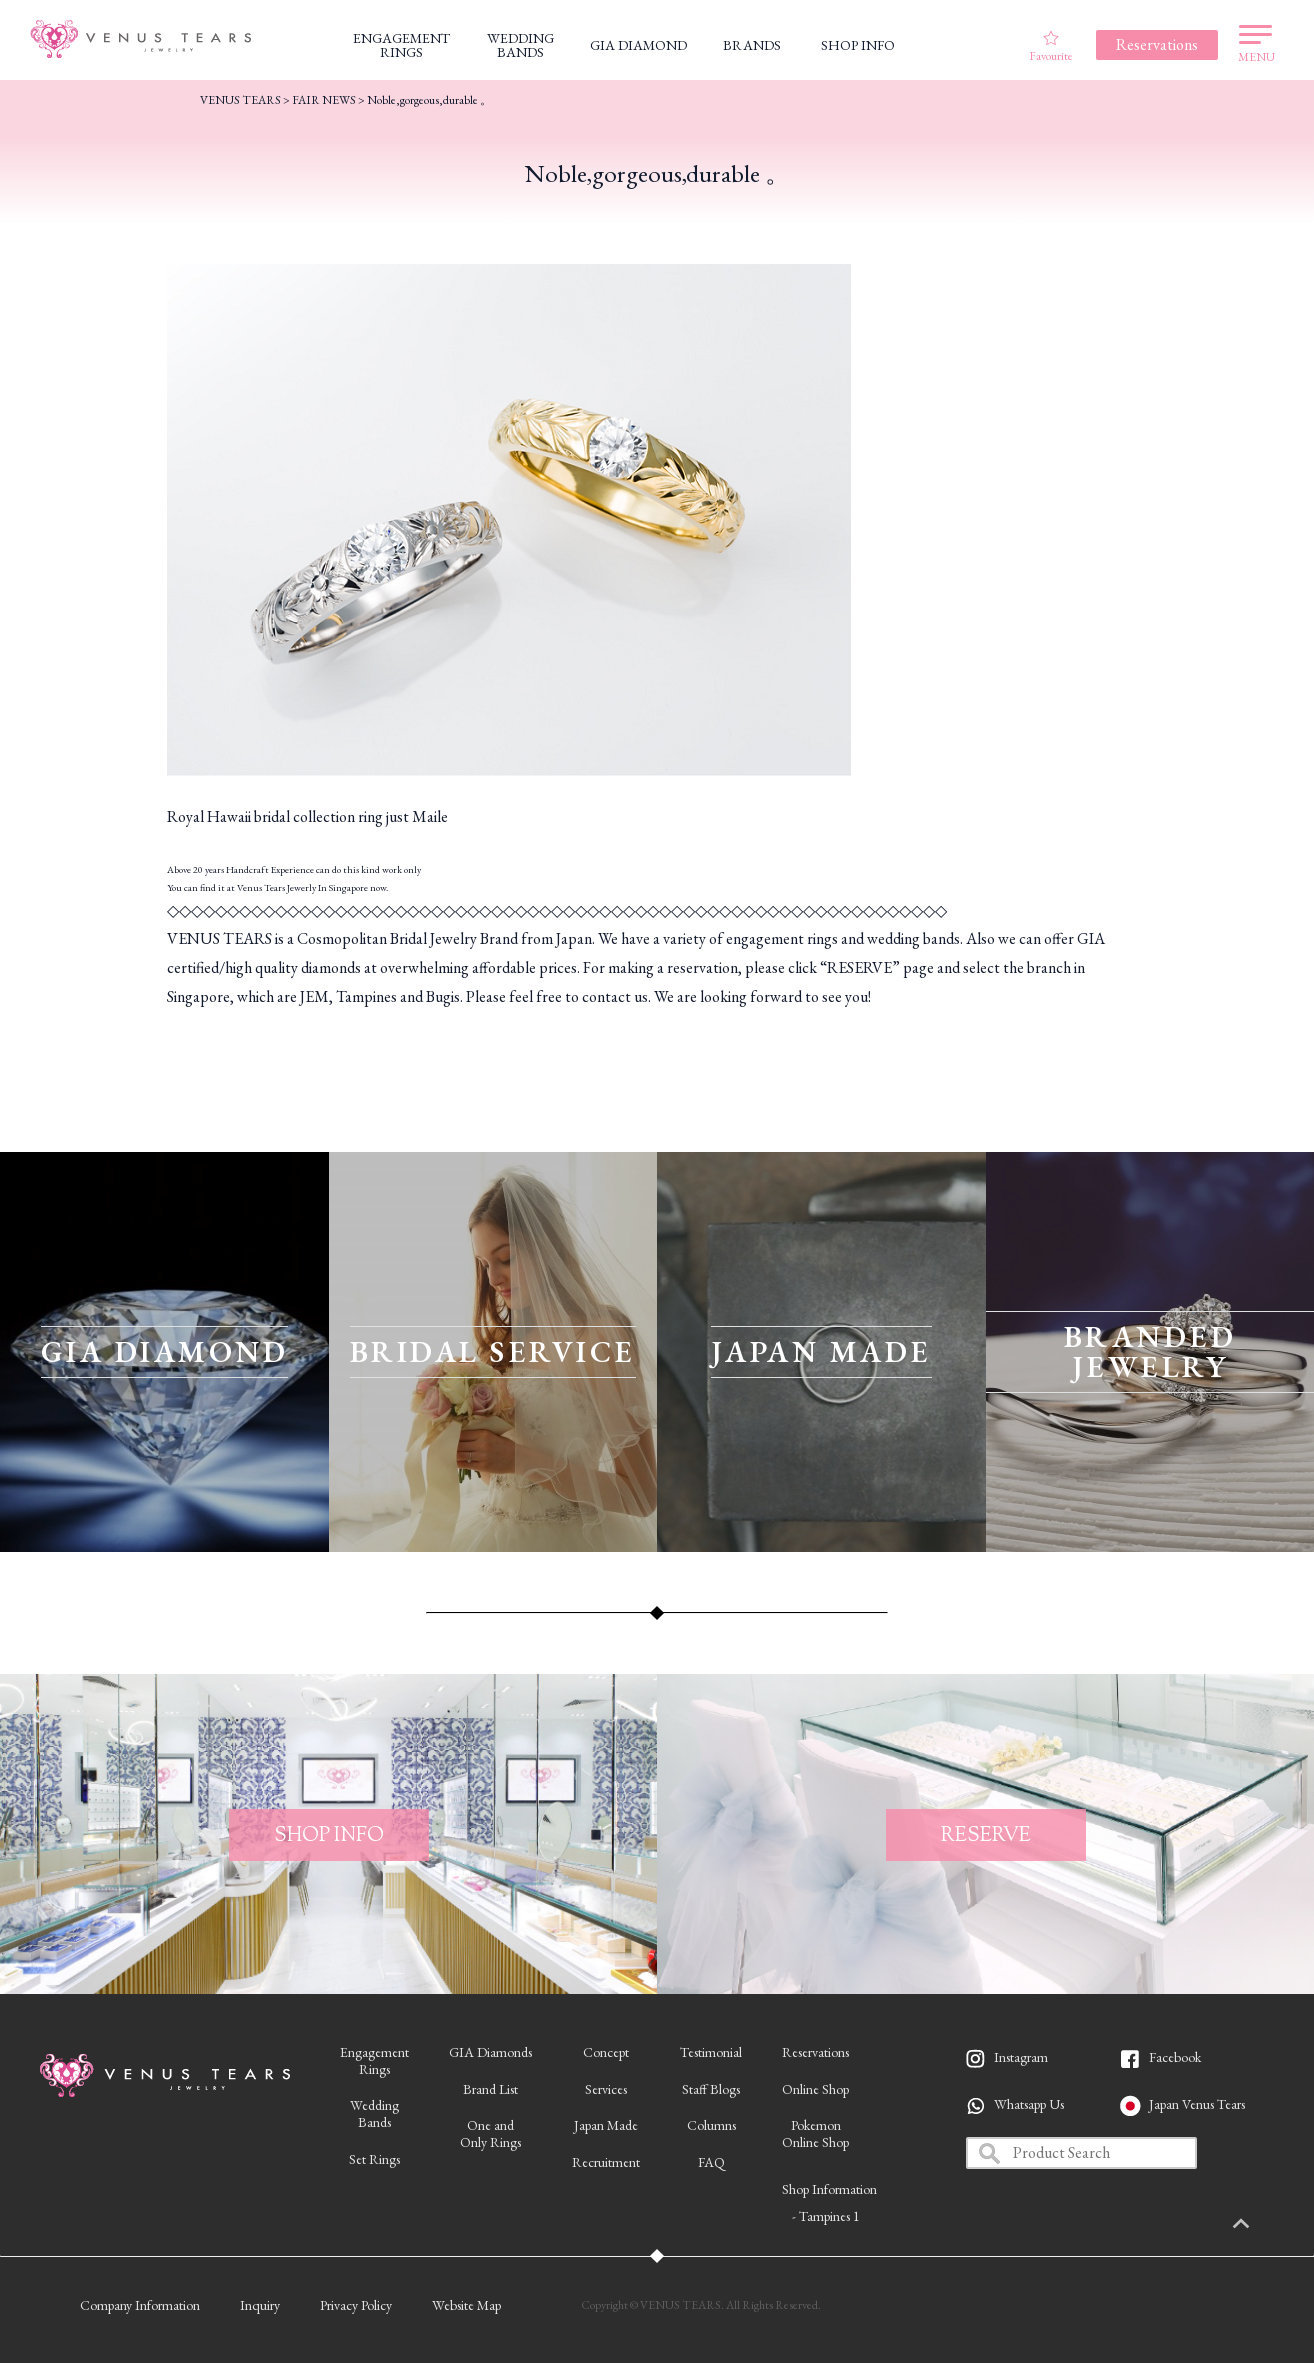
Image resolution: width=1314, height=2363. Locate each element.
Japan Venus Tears (1197, 2104)
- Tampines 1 (826, 2216)
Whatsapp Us (1029, 2104)
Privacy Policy (356, 2305)
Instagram (1021, 2057)
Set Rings (374, 2159)
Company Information (140, 2305)
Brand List (490, 2089)
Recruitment (606, 2162)
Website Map (466, 2305)
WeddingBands (374, 2113)
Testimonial (711, 2052)
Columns (711, 2125)
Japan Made (606, 2125)
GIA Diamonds (490, 2052)
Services (606, 2089)
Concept (606, 2052)
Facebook (1175, 2057)
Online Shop (815, 2089)
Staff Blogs (711, 2089)
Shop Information (829, 2189)
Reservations (815, 2052)
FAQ (711, 2162)
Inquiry (260, 2305)
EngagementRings (374, 2060)
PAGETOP (1269, 2225)
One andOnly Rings (490, 2133)
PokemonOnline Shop (815, 2133)
